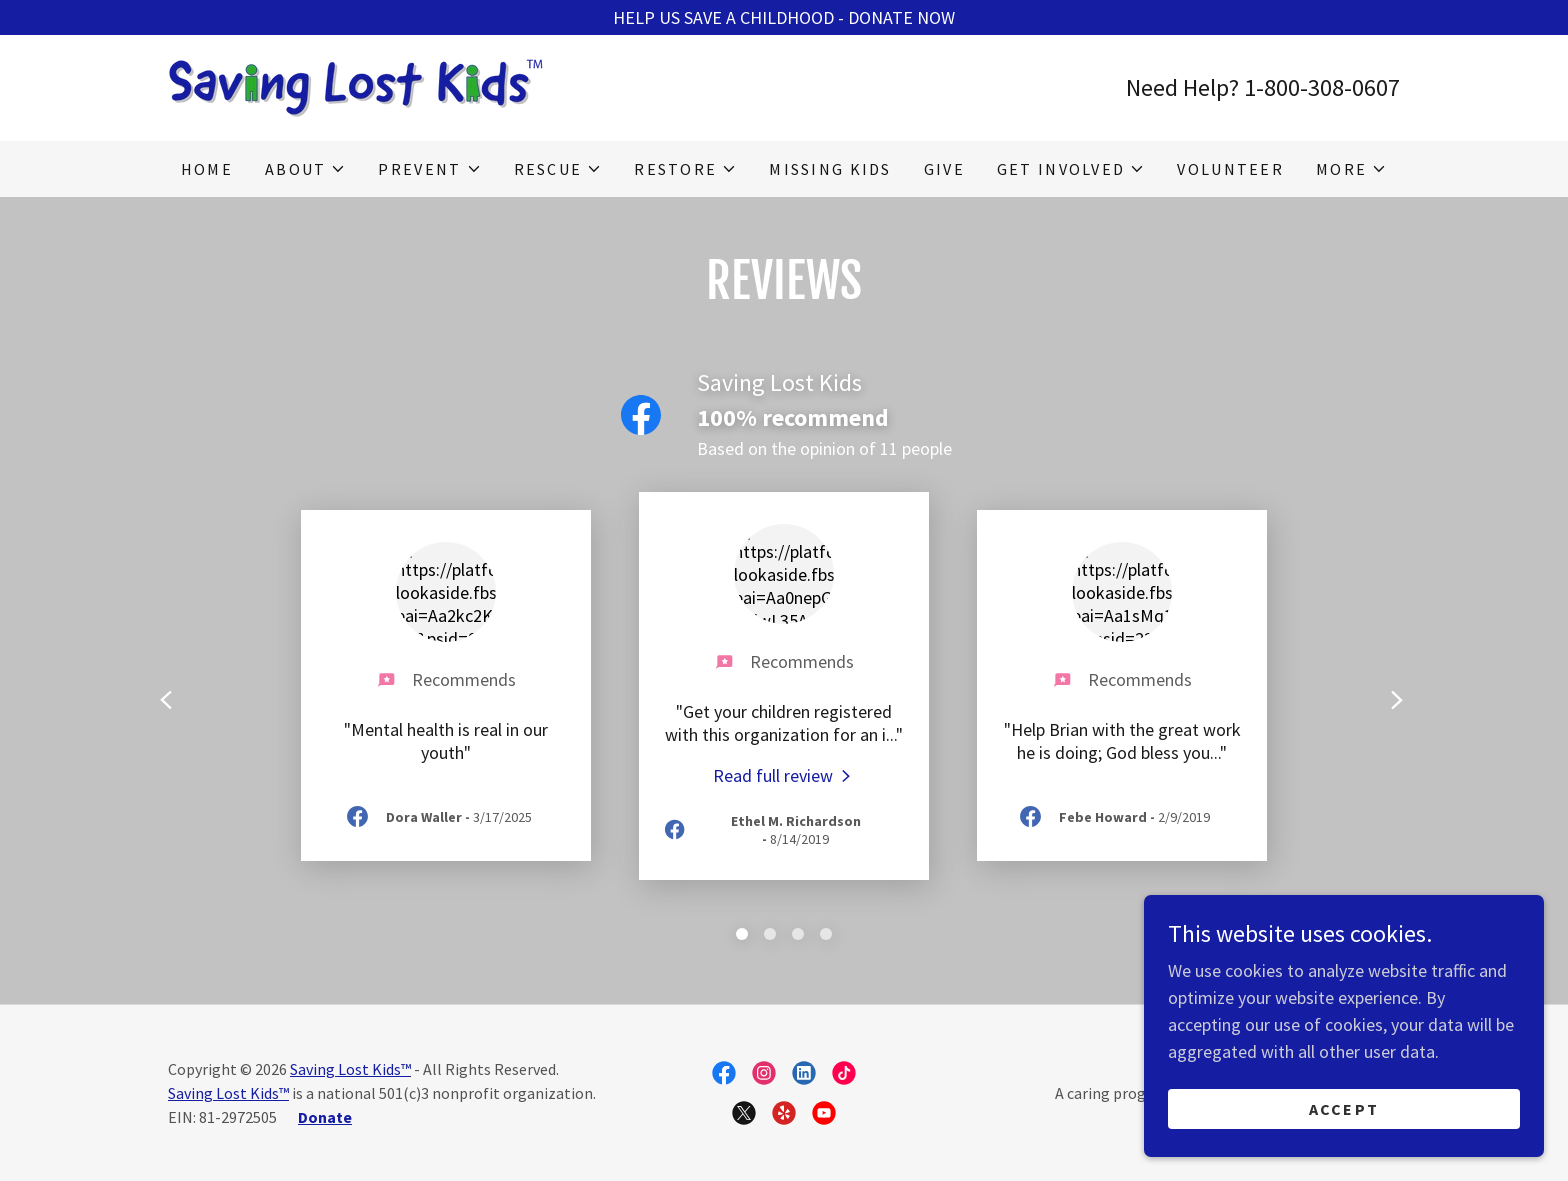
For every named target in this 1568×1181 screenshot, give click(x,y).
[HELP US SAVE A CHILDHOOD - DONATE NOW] (784, 17)
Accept (1344, 1109)
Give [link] (944, 169)
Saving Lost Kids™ (350, 1069)
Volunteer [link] (1230, 169)
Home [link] (207, 169)
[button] (305, 169)
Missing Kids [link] (830, 169)
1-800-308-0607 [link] (1322, 87)
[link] (355, 85)
